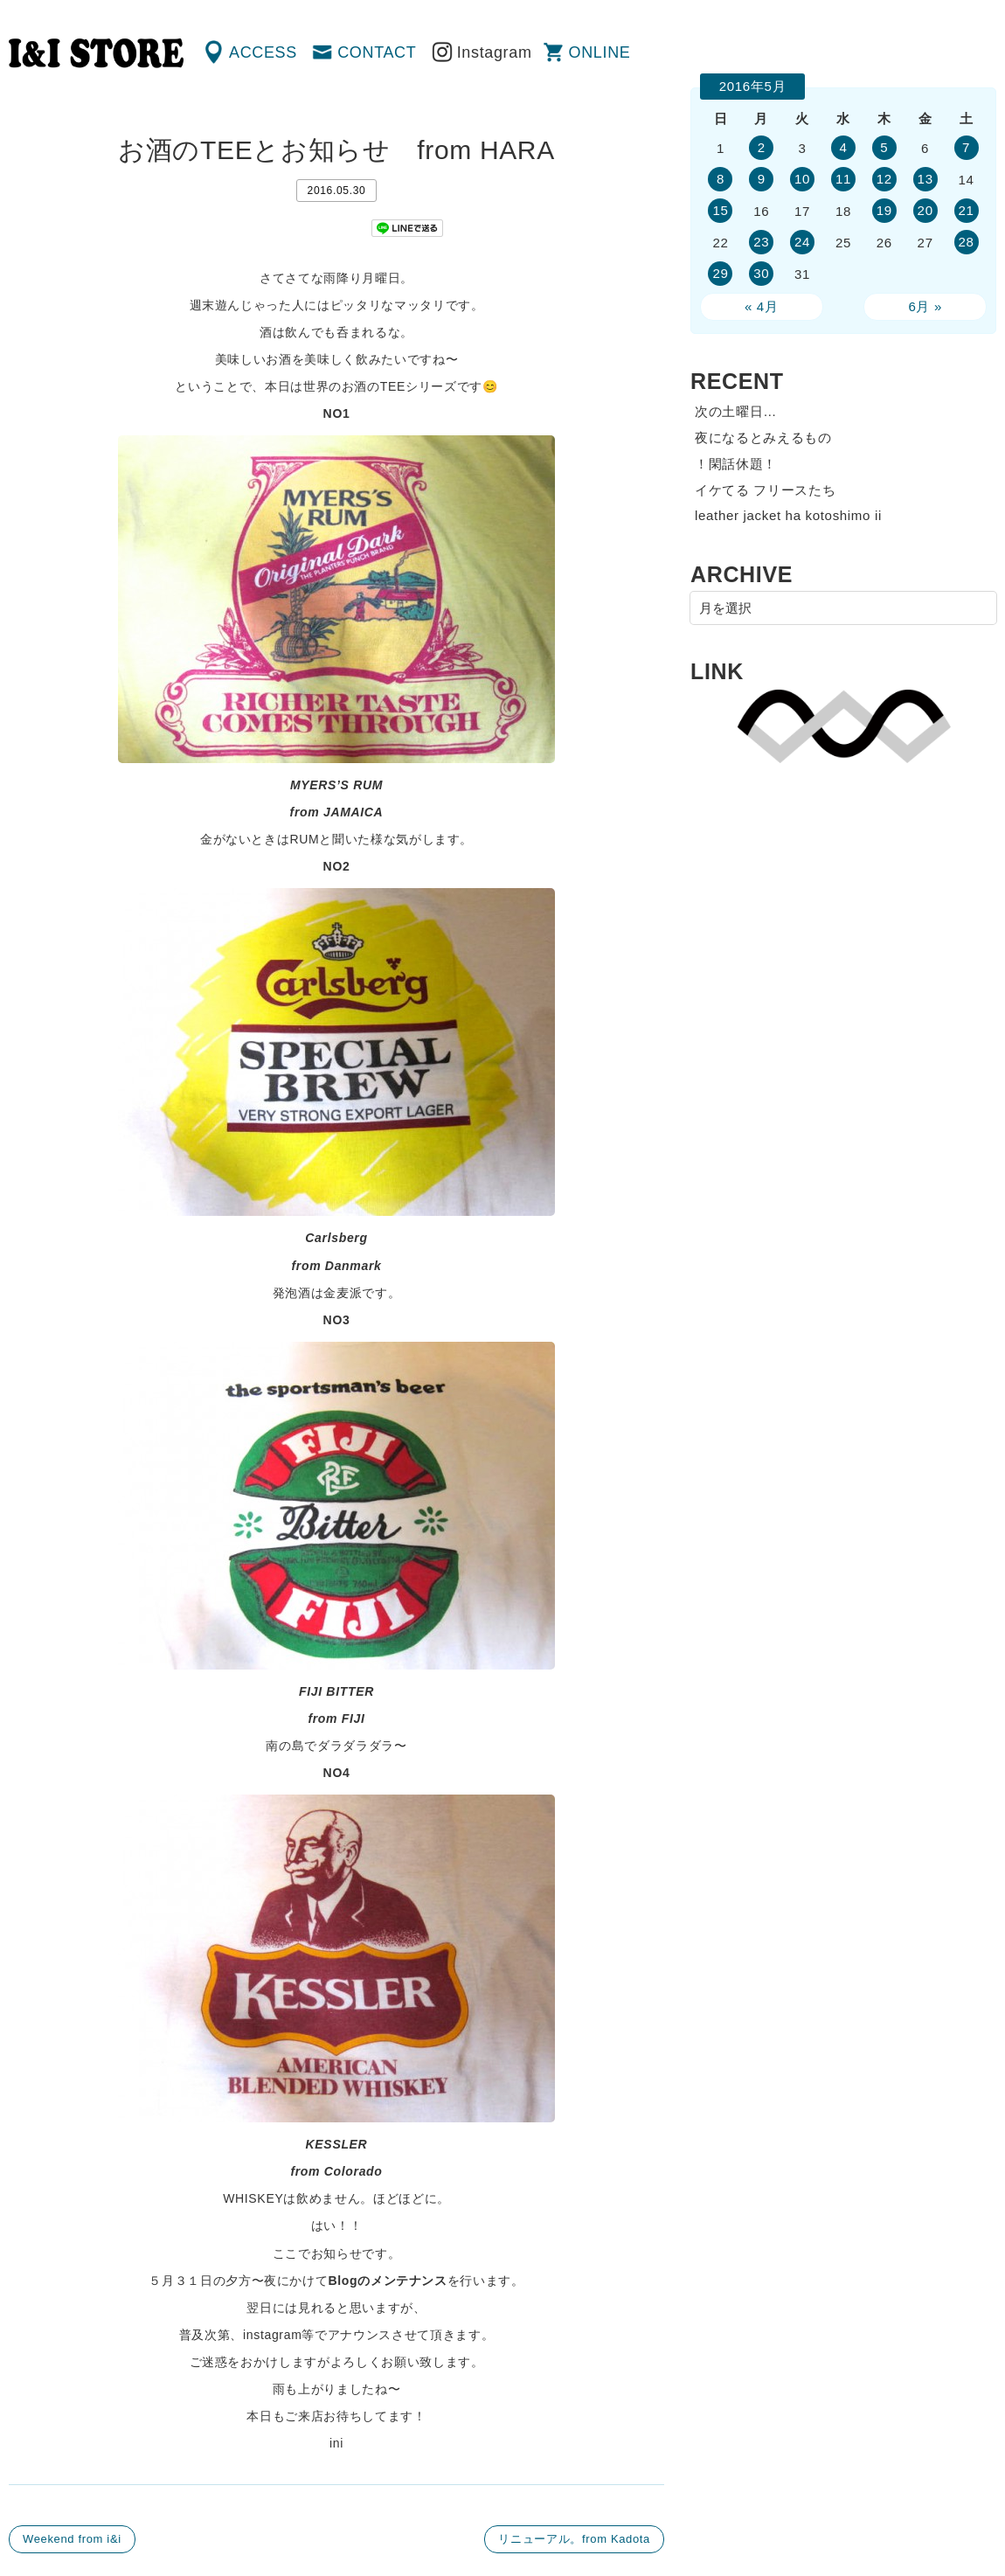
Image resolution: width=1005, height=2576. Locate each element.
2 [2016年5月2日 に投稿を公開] (762, 147)
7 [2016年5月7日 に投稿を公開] (966, 147)
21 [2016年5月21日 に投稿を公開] (966, 210)
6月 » (925, 306)
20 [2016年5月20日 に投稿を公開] (925, 210)
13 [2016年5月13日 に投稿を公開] (925, 178)
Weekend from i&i (72, 2538)
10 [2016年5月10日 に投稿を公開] (802, 178)
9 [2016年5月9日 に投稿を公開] (762, 178)
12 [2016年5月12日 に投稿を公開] (884, 178)
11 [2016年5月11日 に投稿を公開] (843, 178)
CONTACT (376, 52)
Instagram (494, 52)
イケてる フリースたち (765, 490)
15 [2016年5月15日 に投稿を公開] (720, 210)
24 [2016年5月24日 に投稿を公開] (802, 241)
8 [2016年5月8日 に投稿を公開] (720, 178)
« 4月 (762, 306)
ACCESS (263, 52)
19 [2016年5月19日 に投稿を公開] (884, 210)
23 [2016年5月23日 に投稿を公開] (761, 241)
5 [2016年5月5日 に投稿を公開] (884, 147)
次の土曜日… (736, 411)
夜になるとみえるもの (763, 437)
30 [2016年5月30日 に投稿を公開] (761, 273)
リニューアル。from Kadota (574, 2538)
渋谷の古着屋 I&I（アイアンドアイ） (96, 53)
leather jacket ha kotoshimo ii (788, 515)
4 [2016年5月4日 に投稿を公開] (843, 147)
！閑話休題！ (736, 463)
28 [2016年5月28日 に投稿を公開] (966, 241)
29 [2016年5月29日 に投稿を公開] (720, 273)
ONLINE (600, 52)
